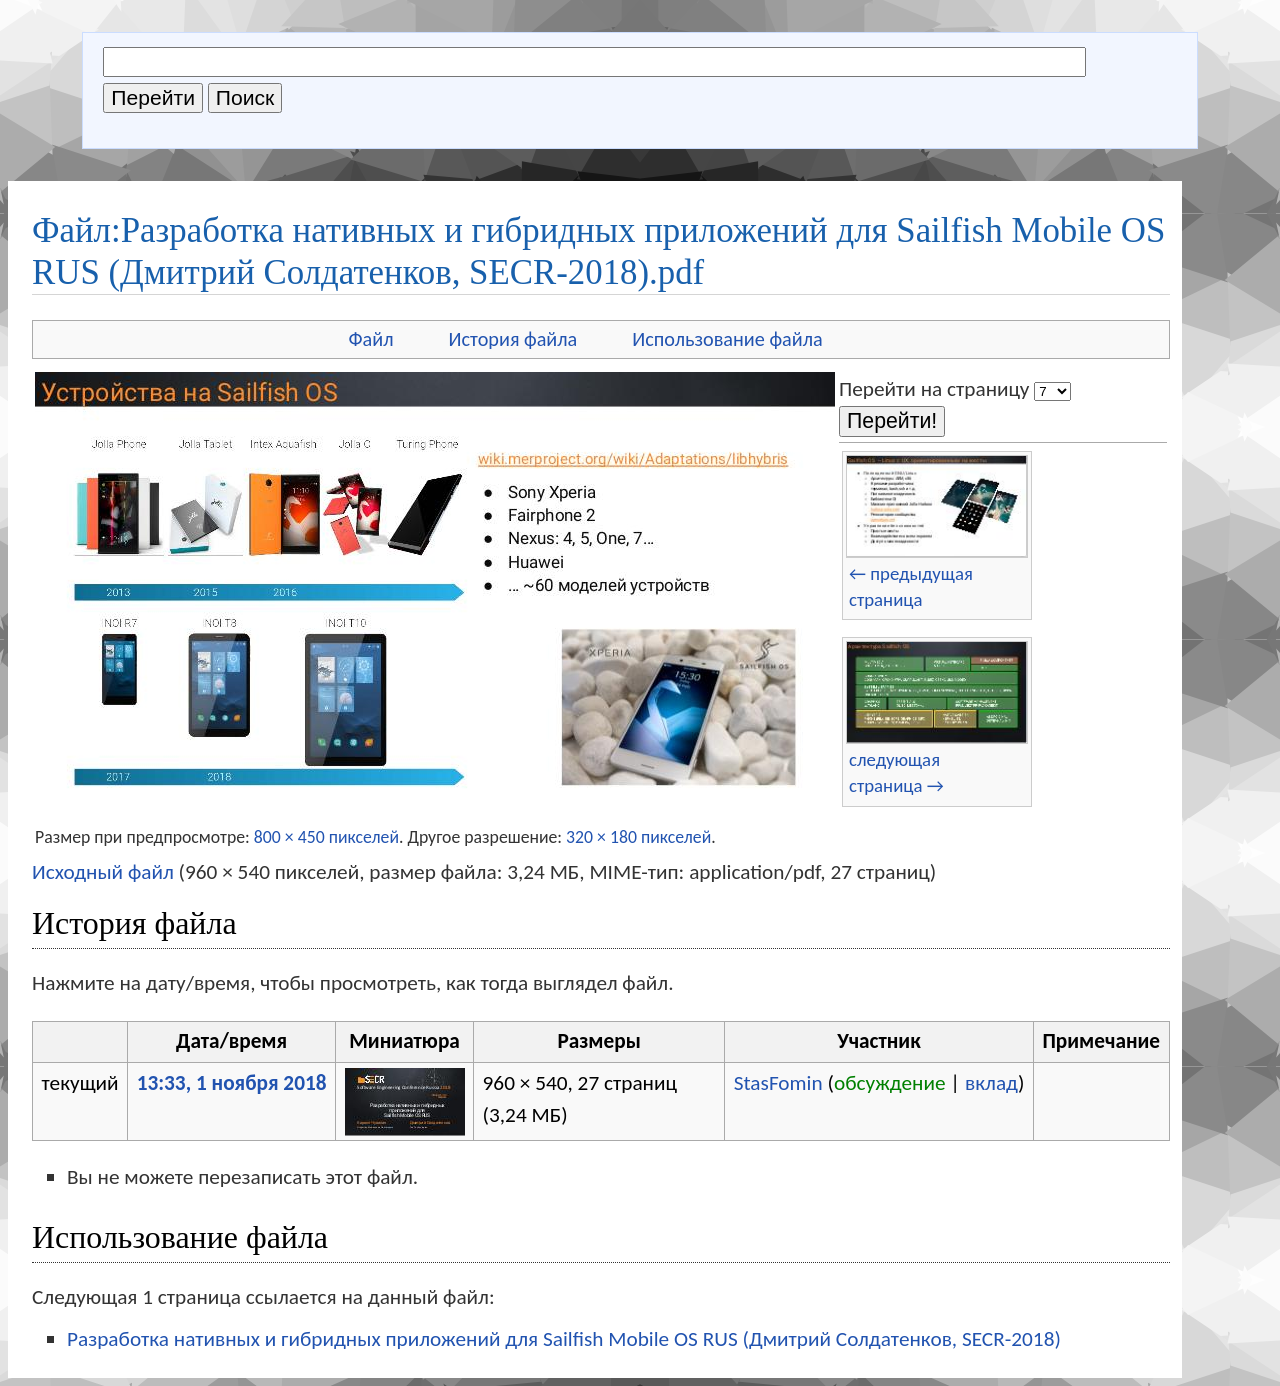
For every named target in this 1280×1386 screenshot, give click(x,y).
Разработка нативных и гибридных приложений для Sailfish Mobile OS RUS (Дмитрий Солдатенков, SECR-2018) (564, 1339)
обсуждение (890, 1083)
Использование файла (727, 339)
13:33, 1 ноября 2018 (232, 1083)
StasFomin (778, 1083)
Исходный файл (103, 872)
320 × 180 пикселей (638, 837)
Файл (370, 339)
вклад (991, 1083)
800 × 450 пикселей (326, 837)
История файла (513, 339)
